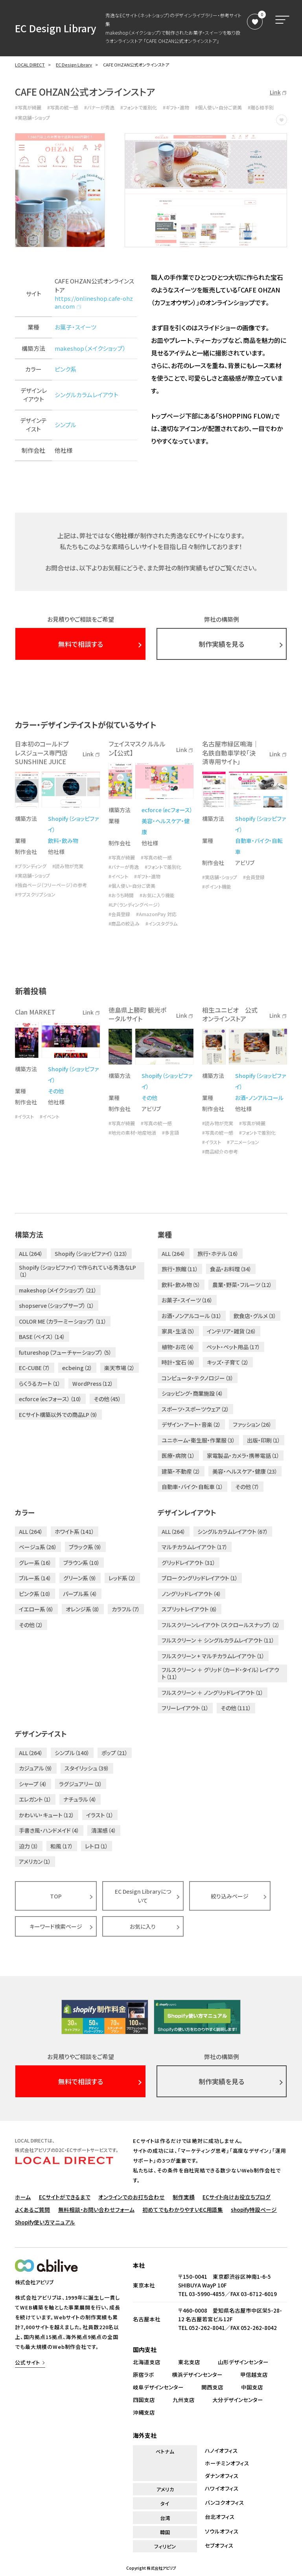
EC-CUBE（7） (34, 1368)
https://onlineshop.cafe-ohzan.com (94, 302)
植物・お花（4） (178, 1347)
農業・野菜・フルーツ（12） (242, 1285)
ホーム (23, 2197)
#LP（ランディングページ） (134, 904)
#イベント (118, 876)
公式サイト (27, 2362)
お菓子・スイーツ (75, 327)
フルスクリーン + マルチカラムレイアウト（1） (213, 1656)
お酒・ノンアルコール (259, 1098)
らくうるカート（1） (40, 1383)
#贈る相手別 (261, 107)
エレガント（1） (35, 1799)
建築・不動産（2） (181, 1471)
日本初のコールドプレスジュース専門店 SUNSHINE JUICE (42, 752)
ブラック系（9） (85, 1547)
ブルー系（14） (35, 1578)
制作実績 (184, 2197)
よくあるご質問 (32, 2209)
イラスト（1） (100, 1815)
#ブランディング (30, 866)
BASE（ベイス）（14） (42, 1337)
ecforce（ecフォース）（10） (50, 1399)
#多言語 (170, 1132)
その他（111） (236, 1708)
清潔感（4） (103, 1830)
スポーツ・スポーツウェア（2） (195, 1409)
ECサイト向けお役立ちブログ (237, 2197)
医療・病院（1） (178, 1455)
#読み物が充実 (67, 866)
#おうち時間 (121, 895)
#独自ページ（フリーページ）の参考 (51, 885)
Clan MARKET (35, 1011)
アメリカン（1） (35, 1861)
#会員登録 (119, 914)
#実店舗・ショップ (32, 117)
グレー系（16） (35, 1563)
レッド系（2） (122, 1578)
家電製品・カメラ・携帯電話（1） (243, 1455)
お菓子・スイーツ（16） (187, 1300)
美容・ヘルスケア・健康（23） (245, 1471)
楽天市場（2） (119, 1368)
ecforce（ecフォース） (167, 810)
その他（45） (107, 1399)
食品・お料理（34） (231, 1269)
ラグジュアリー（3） (80, 1784)
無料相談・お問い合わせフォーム (96, 2209)
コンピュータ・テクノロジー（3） (198, 1378)
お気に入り (143, 1926)
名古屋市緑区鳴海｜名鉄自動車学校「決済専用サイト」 (230, 752)
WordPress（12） (92, 1383)
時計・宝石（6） (178, 1362)
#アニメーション (243, 1142)
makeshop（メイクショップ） (90, 348)
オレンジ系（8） (83, 1609)
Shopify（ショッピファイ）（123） (91, 1253)
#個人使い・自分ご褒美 (218, 107)
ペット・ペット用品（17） (233, 1347)
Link (278, 92)
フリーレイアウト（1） (185, 1708)
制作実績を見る (221, 644)
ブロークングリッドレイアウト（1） (200, 1578)
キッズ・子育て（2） (228, 1362)
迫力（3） (29, 1846)
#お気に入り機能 (157, 895)
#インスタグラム (161, 923)
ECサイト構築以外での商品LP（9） (58, 1415)
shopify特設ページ (254, 2209)
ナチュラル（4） (80, 1799)
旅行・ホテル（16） (218, 1253)
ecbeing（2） (77, 1368)
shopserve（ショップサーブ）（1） (56, 1305)
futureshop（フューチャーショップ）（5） (65, 1352)
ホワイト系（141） (74, 1531)
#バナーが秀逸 (99, 107)
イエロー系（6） (36, 1609)
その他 (56, 1091)
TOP (56, 1896)
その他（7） (247, 1487)
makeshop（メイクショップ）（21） (58, 1290)
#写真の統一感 (62, 107)
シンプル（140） (72, 1753)
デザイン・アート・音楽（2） (191, 1424)
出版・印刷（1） (263, 1440)
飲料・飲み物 (63, 840)
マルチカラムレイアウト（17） (195, 1547)
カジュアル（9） (36, 1768)
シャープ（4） (33, 1784)
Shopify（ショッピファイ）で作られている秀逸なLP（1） (77, 1270)
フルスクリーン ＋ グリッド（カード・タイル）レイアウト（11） (220, 1673)
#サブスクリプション (35, 894)
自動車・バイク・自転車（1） (192, 1487)
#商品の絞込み (124, 923)
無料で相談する (80, 644)
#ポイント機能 (216, 886)
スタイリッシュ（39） (86, 1768)
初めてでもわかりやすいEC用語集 (182, 2209)
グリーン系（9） (80, 1578)
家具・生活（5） (178, 1331)
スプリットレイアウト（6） (189, 1609)
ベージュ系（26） (38, 1547)
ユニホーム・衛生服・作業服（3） (198, 1440)
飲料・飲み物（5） (181, 1285)
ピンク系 (65, 369)
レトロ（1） (96, 1846)
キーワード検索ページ (55, 1926)
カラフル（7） (126, 1609)
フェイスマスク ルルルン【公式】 (137, 748)
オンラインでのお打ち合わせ (131, 2197)
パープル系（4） (80, 1594)
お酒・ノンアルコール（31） (192, 1316)
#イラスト (24, 1116)
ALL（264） (31, 1253)
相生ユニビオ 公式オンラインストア (230, 1014)
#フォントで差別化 (138, 107)
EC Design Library (55, 28)
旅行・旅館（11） (180, 1269)
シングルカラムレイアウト (86, 395)
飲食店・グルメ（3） (255, 1316)
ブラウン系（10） (81, 1563)
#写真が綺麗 (28, 107)
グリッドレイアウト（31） (188, 1563)
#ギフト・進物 (176, 107)
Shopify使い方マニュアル (45, 2222)
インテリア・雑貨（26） (231, 1331)
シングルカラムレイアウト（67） (232, 1531)
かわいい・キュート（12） (46, 1815)
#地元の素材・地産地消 (132, 1132)
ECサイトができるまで (64, 2197)
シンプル (65, 425)
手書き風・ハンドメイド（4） (49, 1830)
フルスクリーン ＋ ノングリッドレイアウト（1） (212, 1692)
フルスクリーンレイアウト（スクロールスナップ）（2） (221, 1625)
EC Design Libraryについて (143, 1895)
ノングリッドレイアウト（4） (191, 1594)
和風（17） (61, 1846)
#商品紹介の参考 (220, 1151)
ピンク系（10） (35, 1594)
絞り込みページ (230, 1896)
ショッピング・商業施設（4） (192, 1393)
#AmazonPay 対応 (156, 914)
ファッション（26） (252, 1424)
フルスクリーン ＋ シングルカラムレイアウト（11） (218, 1640)
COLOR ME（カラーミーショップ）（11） (63, 1321)
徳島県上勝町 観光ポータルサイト (137, 1014)
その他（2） (31, 1625)
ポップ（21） (114, 1753)
